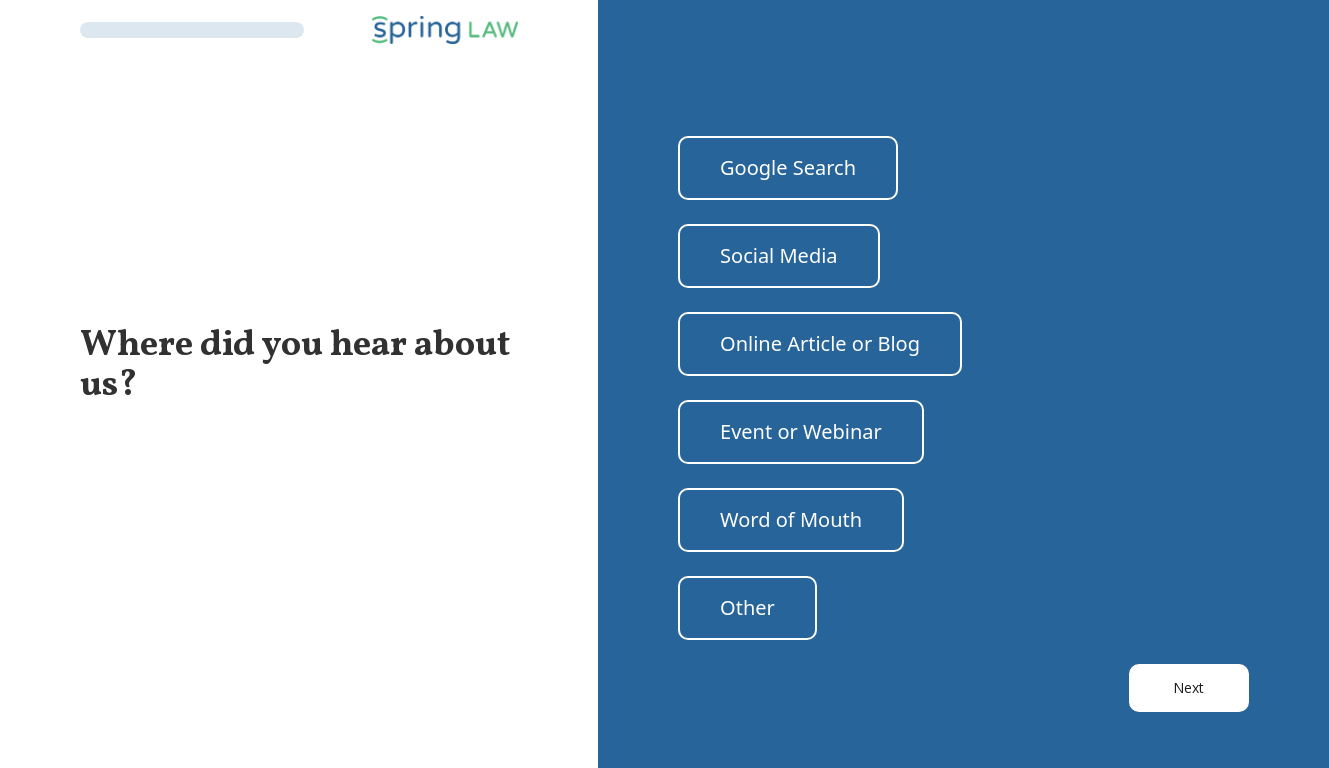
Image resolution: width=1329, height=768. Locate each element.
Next (1188, 687)
